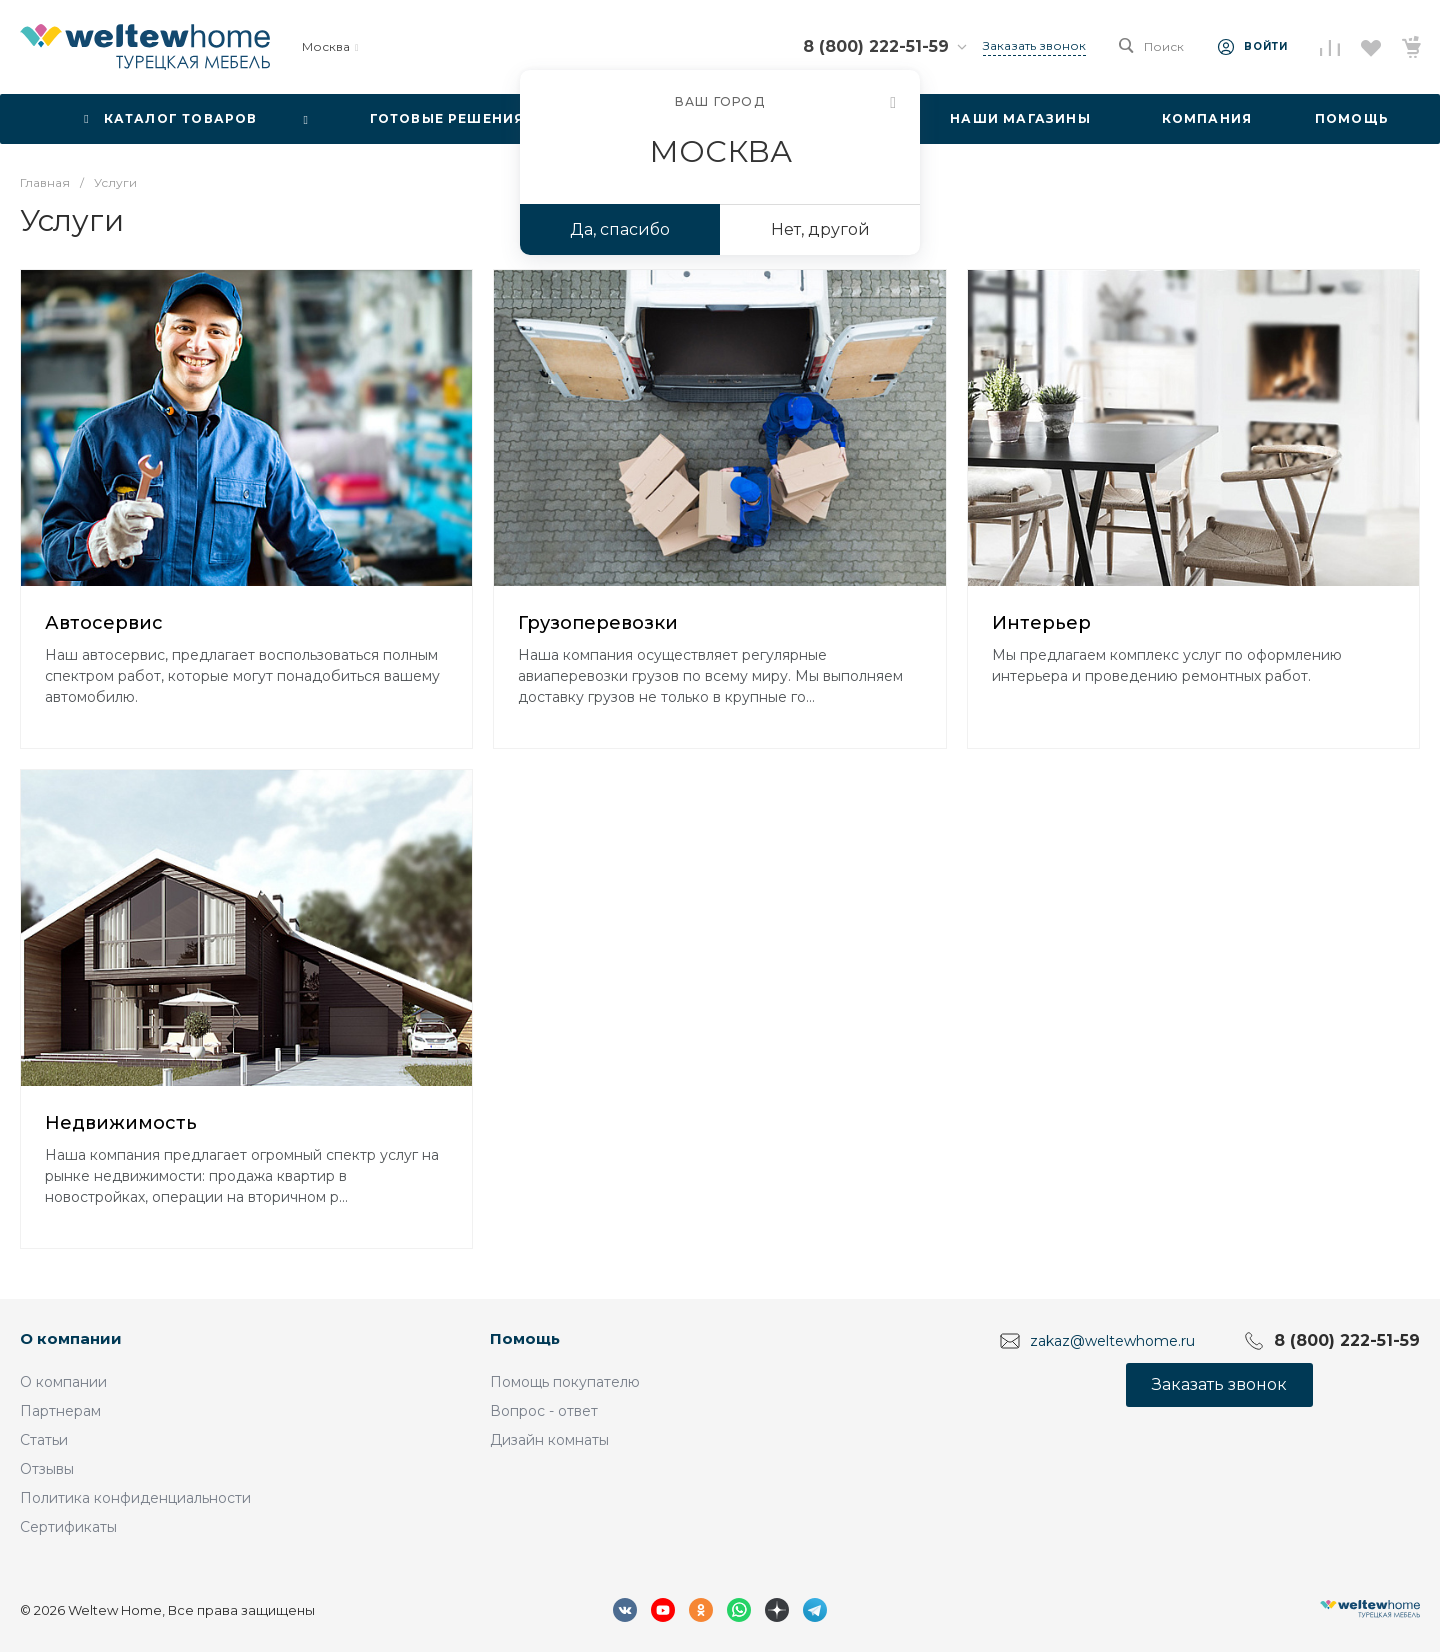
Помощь (525, 1338)
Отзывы (47, 1469)
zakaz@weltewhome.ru (1112, 1341)
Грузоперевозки (598, 623)
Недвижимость (121, 1123)
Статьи (44, 1440)
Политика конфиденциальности (135, 1498)
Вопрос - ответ (544, 1411)
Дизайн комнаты (549, 1440)
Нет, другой (820, 229)
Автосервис (104, 623)
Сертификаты (68, 1527)
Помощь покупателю (565, 1382)
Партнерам (60, 1411)
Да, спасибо (620, 229)
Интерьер (1041, 623)
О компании (71, 1338)
